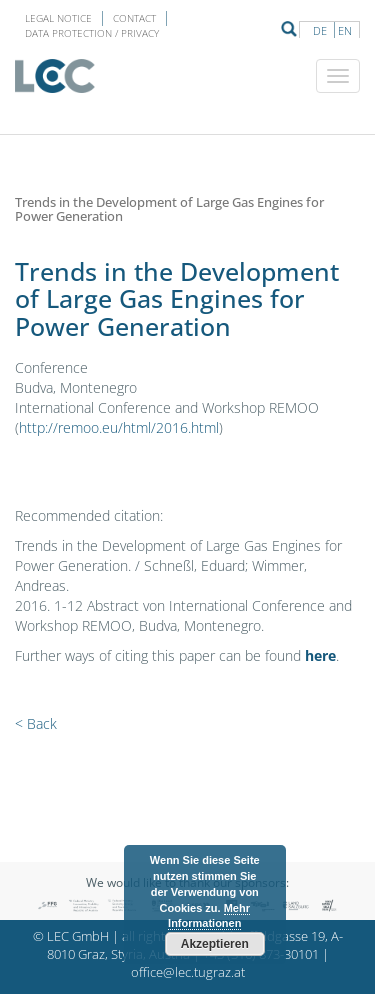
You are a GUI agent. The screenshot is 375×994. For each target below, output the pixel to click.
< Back (36, 723)
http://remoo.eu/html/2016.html (119, 427)
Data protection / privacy (92, 33)
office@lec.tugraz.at (188, 972)
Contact (134, 18)
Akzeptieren (215, 944)
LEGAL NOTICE (58, 18)
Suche (289, 29)
